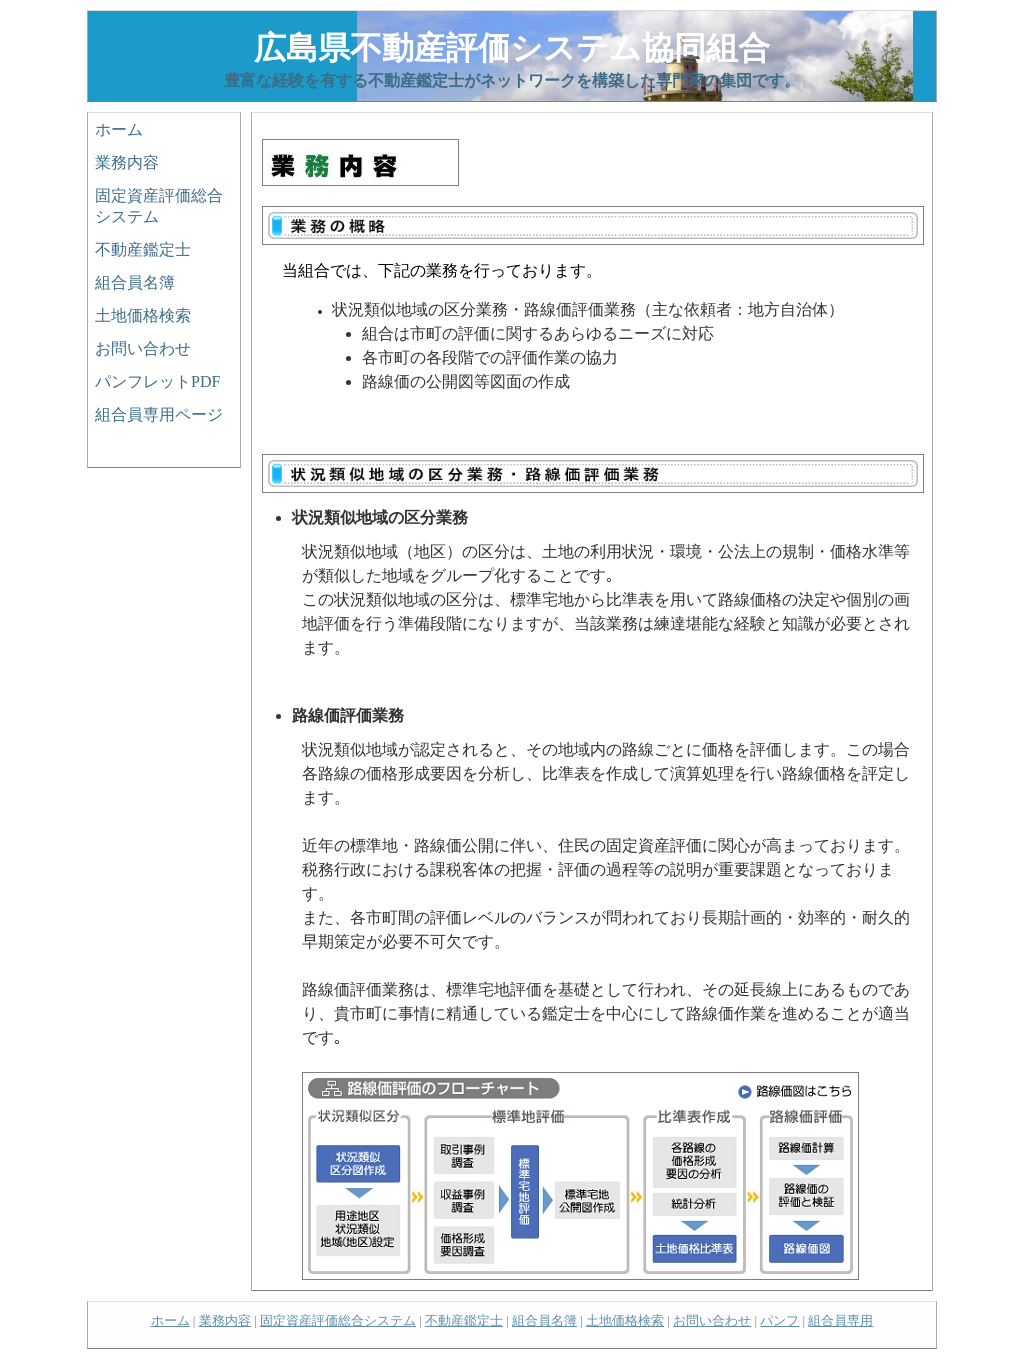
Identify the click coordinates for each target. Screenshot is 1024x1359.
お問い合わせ (143, 348)
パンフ (779, 1320)
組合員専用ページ (159, 414)
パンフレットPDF (157, 381)
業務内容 (127, 162)
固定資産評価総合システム (159, 206)
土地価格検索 (143, 315)
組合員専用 (840, 1320)
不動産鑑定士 (143, 249)
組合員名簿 (135, 282)
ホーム (119, 129)
